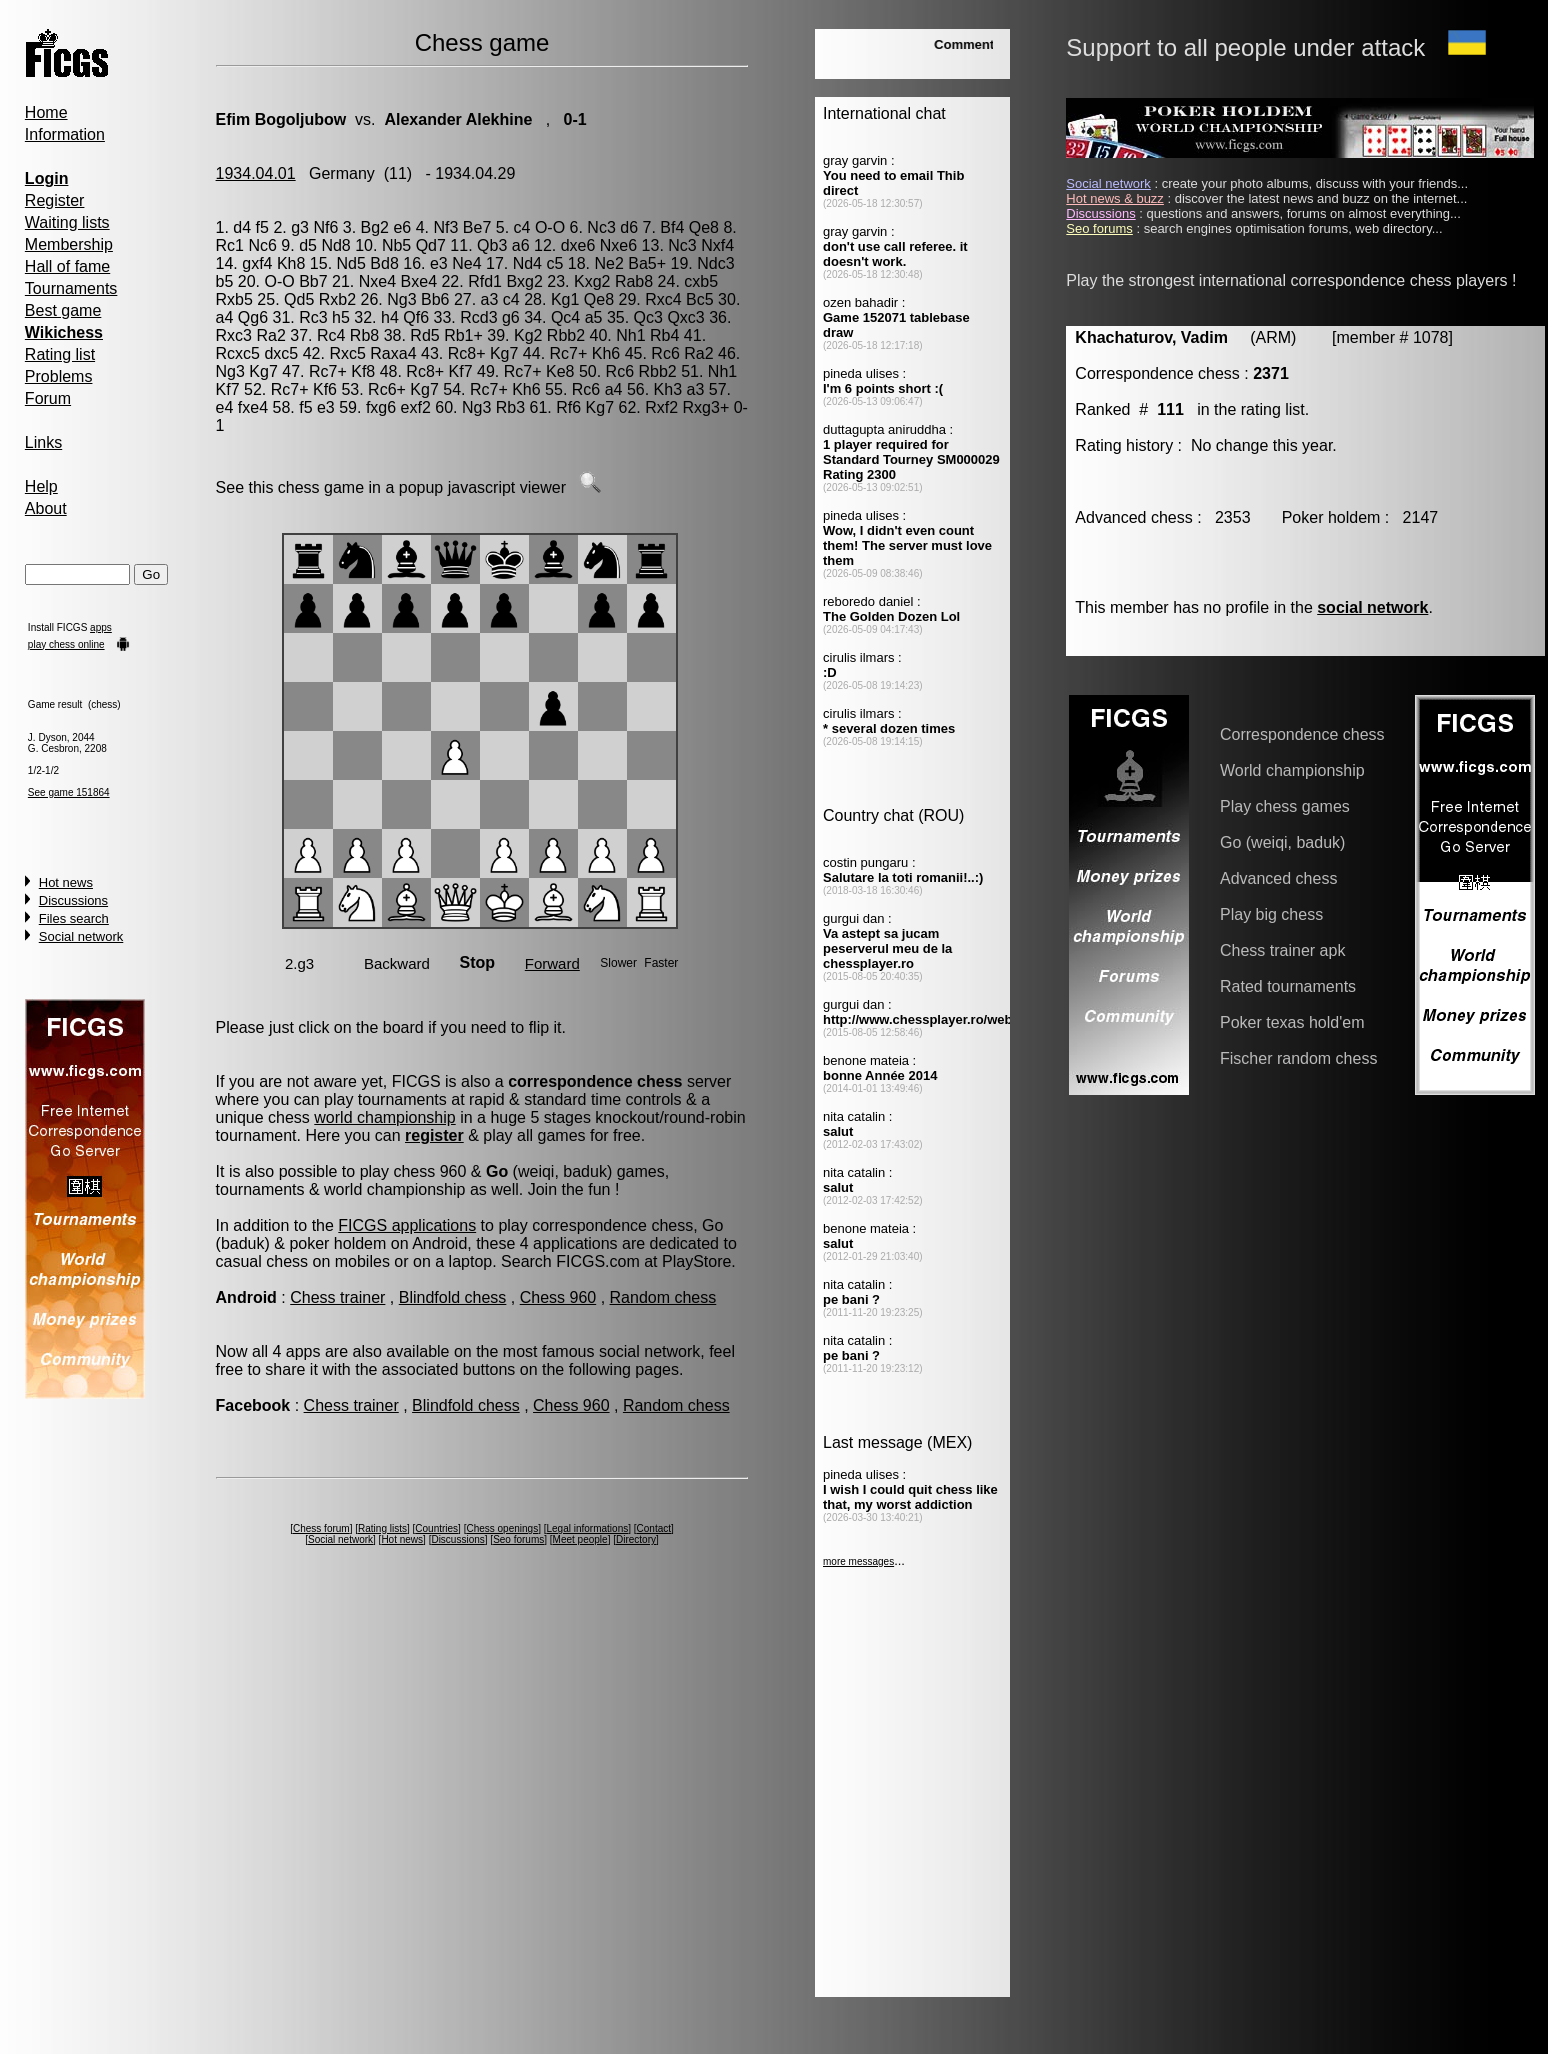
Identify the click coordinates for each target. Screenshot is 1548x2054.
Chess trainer (337, 1297)
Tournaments (71, 288)
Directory (636, 1539)
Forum (48, 398)
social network (1372, 607)
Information (65, 134)
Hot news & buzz (1115, 198)
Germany (342, 173)
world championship (384, 1117)
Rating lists (382, 1528)
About (46, 508)
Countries (436, 1528)
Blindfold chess (453, 1297)
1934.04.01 (256, 173)
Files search (74, 918)
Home (46, 112)
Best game (63, 310)
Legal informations (588, 1528)
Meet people (580, 1539)
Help (41, 486)
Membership (69, 244)
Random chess (663, 1297)
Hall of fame (67, 266)
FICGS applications (407, 1225)
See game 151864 (69, 792)
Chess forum (321, 1528)
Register (55, 200)
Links (43, 442)
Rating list (60, 354)
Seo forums (518, 1539)
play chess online (66, 644)
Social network (81, 936)
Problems (59, 376)
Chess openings (502, 1528)
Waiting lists (67, 222)
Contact (654, 1528)
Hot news (66, 882)
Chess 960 (558, 1297)
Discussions (73, 900)
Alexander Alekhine (458, 119)
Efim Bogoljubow (281, 119)
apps (101, 627)
